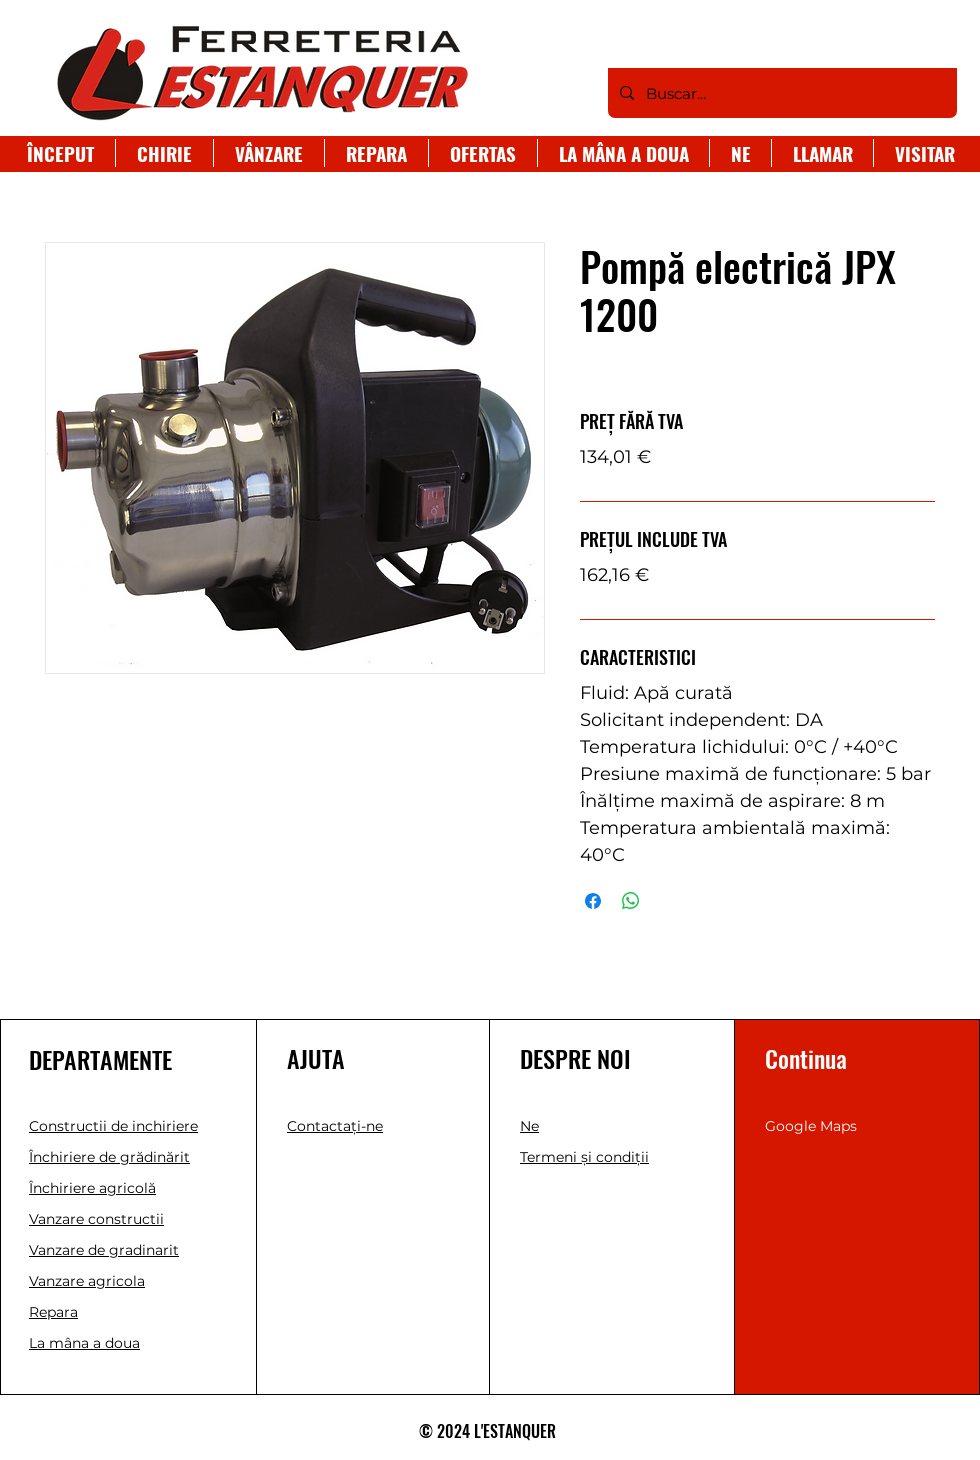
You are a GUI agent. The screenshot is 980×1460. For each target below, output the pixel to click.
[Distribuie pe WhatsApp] (631, 901)
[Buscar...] (780, 93)
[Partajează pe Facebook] (593, 901)
